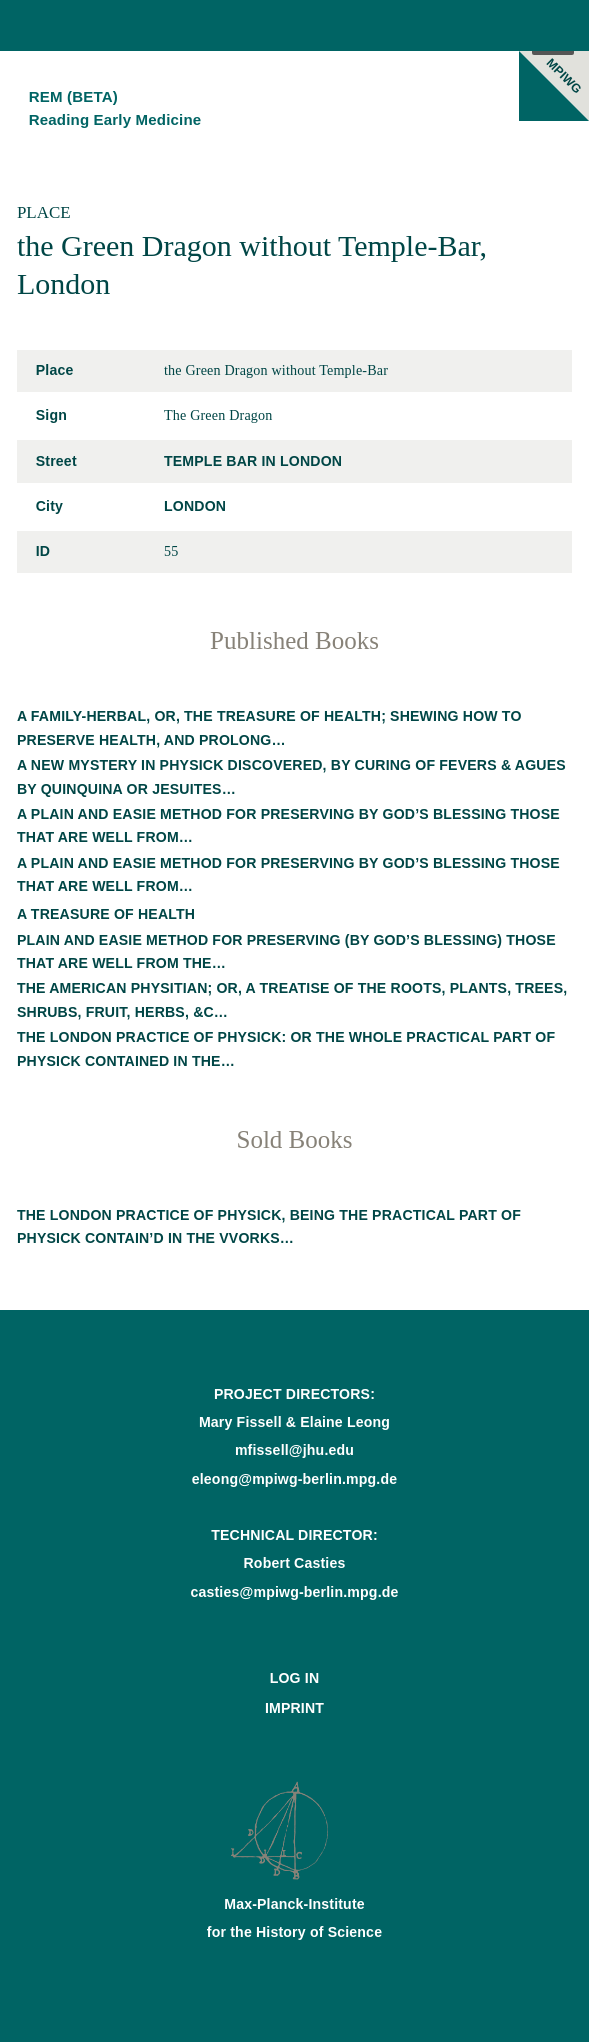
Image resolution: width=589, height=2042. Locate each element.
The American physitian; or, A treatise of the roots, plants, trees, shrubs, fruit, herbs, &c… (292, 1000)
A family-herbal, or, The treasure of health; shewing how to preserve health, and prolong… (269, 728)
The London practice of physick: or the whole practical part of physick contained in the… (286, 1049)
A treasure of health (106, 914)
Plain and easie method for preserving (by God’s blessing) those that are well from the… (286, 952)
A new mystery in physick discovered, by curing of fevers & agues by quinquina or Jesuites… (291, 777)
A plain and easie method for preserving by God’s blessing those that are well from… (288, 826)
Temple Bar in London (253, 461)
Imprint (294, 1708)
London (195, 506)
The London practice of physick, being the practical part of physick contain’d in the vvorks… (269, 1227)
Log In (295, 1678)
